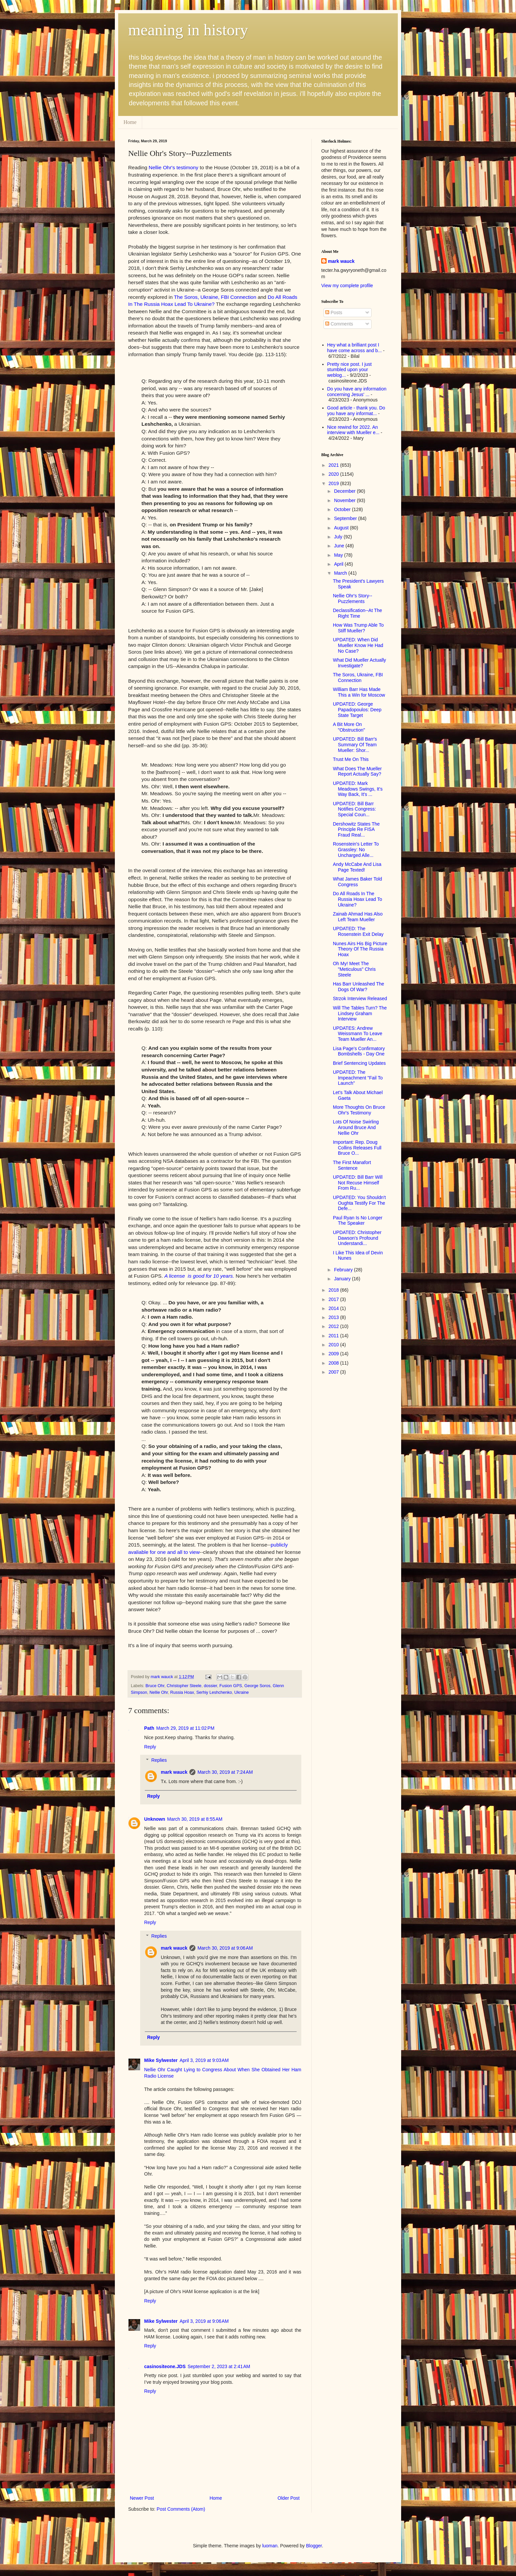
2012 (334, 1326)
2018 (334, 1290)
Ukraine (241, 1692)
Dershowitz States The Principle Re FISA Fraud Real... (356, 829)
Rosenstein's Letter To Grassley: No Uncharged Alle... (356, 849)
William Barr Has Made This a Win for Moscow (359, 692)
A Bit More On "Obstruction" (349, 727)
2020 (334, 474)
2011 (334, 1335)
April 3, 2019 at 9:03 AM (203, 2060)
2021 (334, 465)
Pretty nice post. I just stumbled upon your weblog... (349, 369)
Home (130, 122)
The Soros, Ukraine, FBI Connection (358, 677)
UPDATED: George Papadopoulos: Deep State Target (357, 709)
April (339, 564)
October (343, 509)
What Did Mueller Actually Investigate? (359, 662)
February (344, 1269)
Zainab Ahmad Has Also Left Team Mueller (358, 916)
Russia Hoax (182, 1692)
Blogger (314, 2545)
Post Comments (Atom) (181, 2509)
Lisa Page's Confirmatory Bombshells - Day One (359, 1051)
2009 (334, 1353)
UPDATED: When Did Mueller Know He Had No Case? (358, 645)
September (346, 518)
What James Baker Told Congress (357, 881)
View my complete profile (347, 285)
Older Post (289, 2498)
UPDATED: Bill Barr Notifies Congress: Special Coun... (354, 809)
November (345, 500)
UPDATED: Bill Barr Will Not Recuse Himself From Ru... (358, 1182)
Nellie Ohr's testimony (173, 167)
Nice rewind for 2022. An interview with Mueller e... (353, 429)
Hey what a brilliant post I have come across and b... (354, 347)
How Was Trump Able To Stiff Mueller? (358, 627)
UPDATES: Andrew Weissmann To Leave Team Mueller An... (357, 1033)
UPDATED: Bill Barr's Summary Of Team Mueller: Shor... (355, 744)
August (342, 527)
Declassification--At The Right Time (357, 613)
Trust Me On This (351, 759)
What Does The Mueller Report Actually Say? (357, 771)
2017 (334, 1299)
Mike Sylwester (160, 2060)
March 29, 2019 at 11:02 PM (185, 1728)
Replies (159, 1760)
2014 (334, 1308)
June (339, 545)
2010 (334, 1344)
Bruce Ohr (154, 1685)
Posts (333, 312)
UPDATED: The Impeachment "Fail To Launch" (358, 1077)
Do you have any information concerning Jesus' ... (357, 391)
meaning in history (188, 30)
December (345, 491)
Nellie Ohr (158, 1692)
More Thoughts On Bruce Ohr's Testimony (359, 1109)
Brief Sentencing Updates (359, 1063)
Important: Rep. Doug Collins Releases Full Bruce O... (357, 1147)
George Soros (257, 1685)
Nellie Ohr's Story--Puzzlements (352, 598)
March (341, 573)
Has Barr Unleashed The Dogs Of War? (358, 986)
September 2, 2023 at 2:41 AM (219, 2366)
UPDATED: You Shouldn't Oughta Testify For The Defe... (359, 1203)
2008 (334, 1363)
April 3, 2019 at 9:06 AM (203, 2321)
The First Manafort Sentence (352, 1165)
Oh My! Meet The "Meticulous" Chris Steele (354, 969)
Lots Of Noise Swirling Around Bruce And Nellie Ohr (356, 1127)
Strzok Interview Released (360, 998)
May (339, 555)
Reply (150, 1746)
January (343, 1278)
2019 (334, 483)
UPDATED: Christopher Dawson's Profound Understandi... (357, 1238)
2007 (334, 1372)
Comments (339, 323)
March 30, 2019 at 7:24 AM (225, 1772)
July (339, 536)
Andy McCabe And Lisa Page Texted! (357, 867)
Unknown (154, 1819)
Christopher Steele (184, 1685)
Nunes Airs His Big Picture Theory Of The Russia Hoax (360, 949)
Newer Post (142, 2498)
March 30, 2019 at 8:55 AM (194, 1819)
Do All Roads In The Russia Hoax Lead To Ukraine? (357, 899)
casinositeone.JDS (165, 2366)
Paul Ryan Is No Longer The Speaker (358, 1220)
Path (149, 1728)
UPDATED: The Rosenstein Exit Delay (358, 931)
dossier (210, 1685)
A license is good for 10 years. (199, 1276)
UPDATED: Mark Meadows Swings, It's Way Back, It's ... (358, 789)
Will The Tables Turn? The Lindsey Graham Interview (360, 1013)
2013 (334, 1317)
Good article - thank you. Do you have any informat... (356, 410)
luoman (270, 2545)
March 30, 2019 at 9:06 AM (225, 1948)
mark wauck (174, 1772)
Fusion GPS (230, 1685)
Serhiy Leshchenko (214, 1692)
